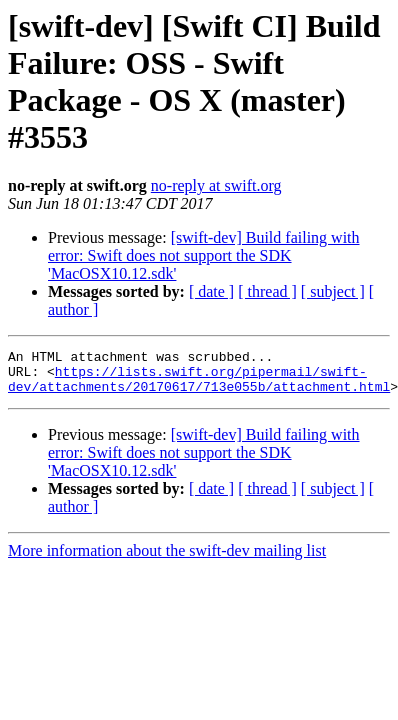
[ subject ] (333, 291)
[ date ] (211, 291)
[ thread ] (267, 291)
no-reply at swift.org (216, 185)
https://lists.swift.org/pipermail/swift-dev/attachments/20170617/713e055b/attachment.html (199, 386)
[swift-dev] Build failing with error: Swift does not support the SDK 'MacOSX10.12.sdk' (204, 255)
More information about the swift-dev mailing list (167, 559)
